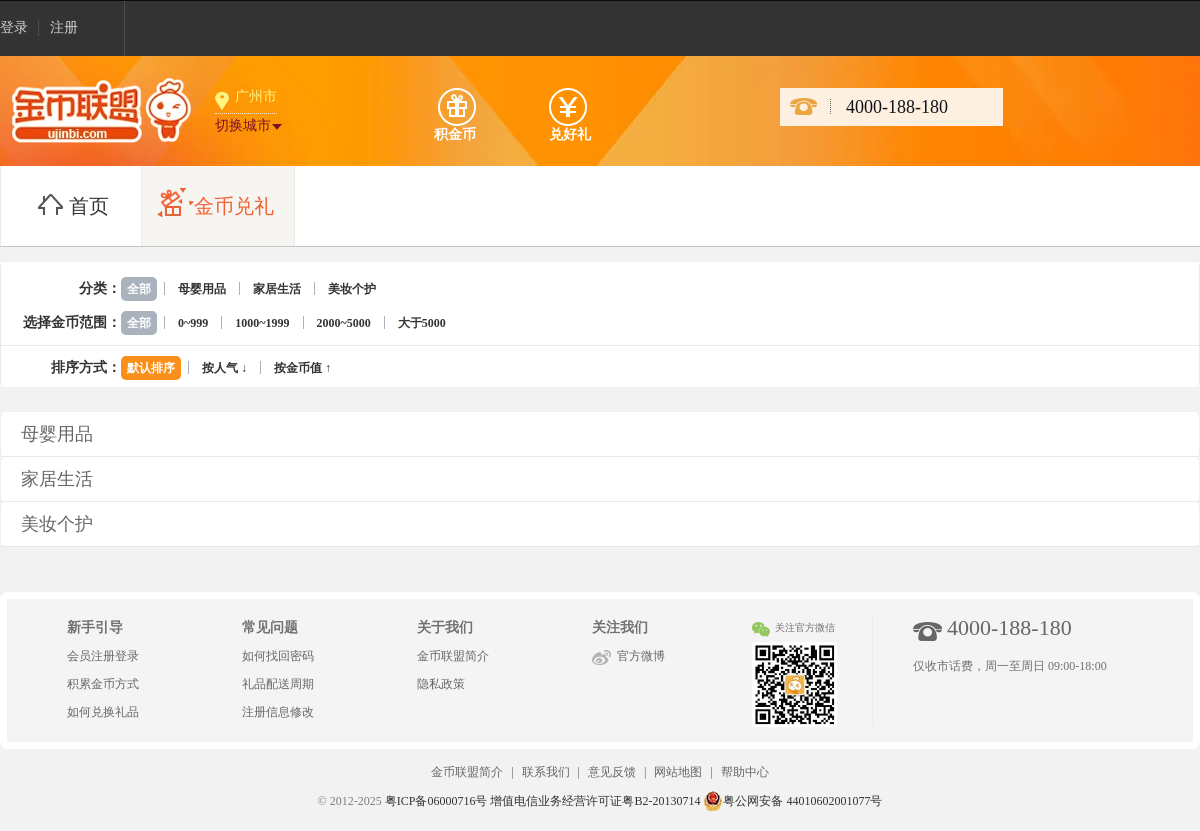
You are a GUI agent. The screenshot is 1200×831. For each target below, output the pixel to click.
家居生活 (277, 289)
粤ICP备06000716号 (436, 801)
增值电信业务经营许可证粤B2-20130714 (595, 801)
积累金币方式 (103, 684)
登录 (14, 27)
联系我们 (546, 772)
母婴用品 (202, 289)
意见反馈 (612, 772)
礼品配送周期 (278, 684)
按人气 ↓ (224, 368)
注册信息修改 (278, 712)
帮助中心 (745, 772)
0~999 (193, 323)
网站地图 (678, 772)
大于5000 (422, 323)
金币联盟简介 (453, 656)
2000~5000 (344, 323)
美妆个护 (352, 289)
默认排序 (151, 368)
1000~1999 (262, 323)
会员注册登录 (103, 656)
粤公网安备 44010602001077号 (792, 801)
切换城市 (243, 125)
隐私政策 (441, 684)
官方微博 (641, 656)
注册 (64, 27)
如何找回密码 (278, 656)
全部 (139, 289)
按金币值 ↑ (302, 368)
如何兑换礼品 (103, 712)
